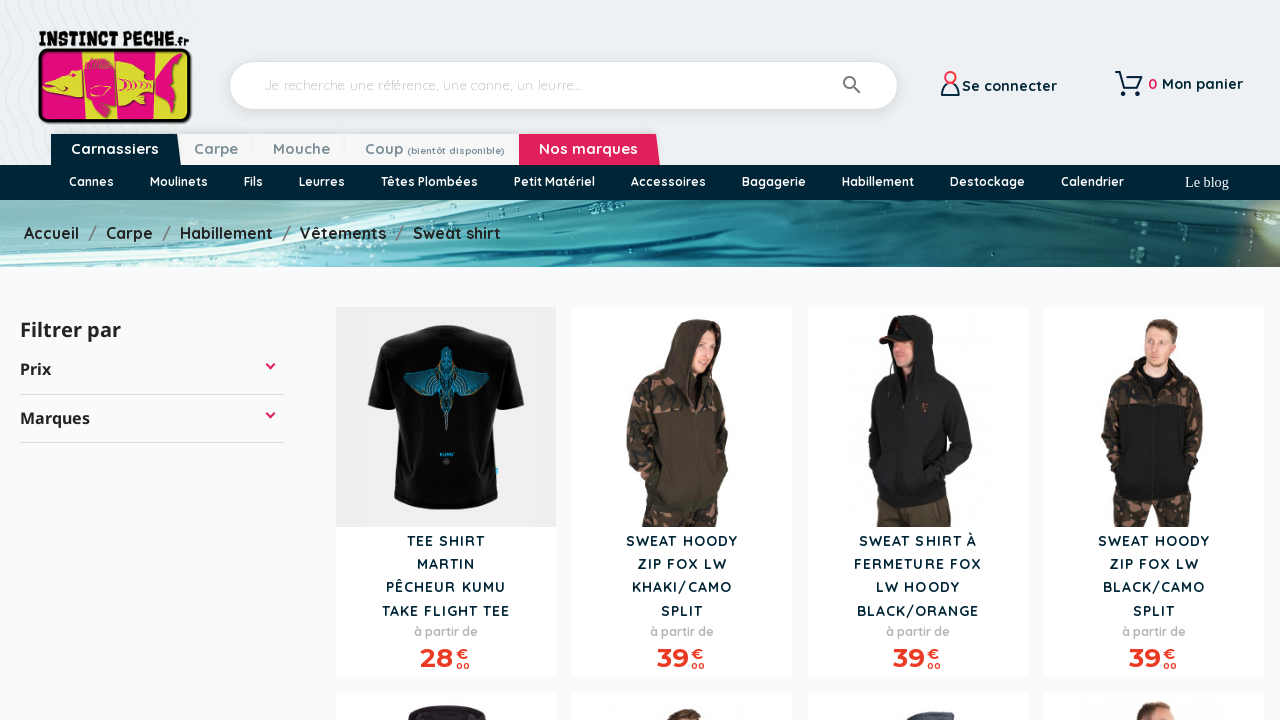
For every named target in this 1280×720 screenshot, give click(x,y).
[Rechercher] (563, 85)
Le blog (1207, 182)
